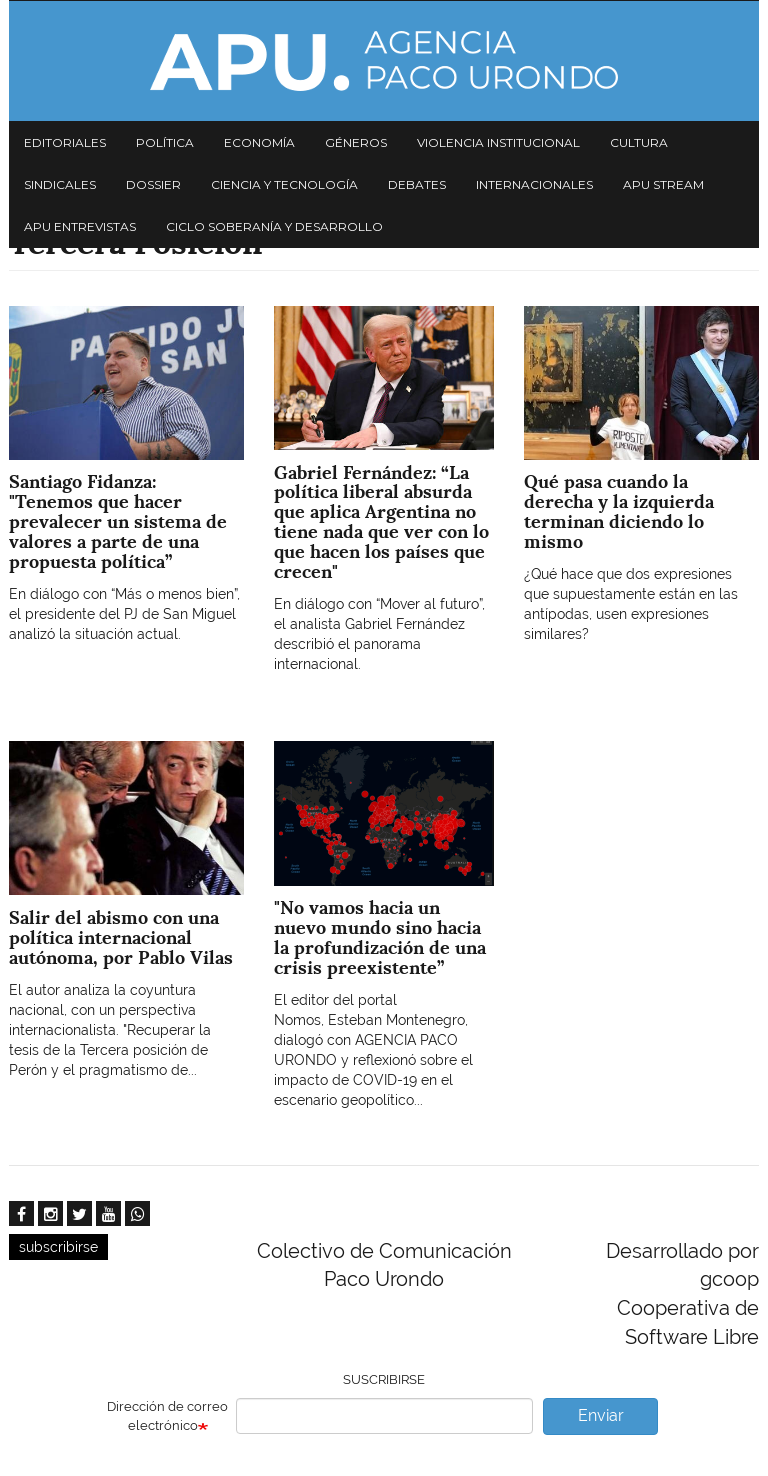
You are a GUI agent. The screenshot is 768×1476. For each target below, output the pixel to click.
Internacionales (534, 184)
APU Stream (663, 184)
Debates (417, 184)
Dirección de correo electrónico (167, 1416)
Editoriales (65, 142)
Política (165, 142)
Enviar (601, 1415)
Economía (259, 142)
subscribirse (58, 1247)
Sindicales (60, 184)
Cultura (639, 142)
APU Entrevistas (80, 226)
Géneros (356, 142)
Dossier (153, 184)
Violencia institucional (498, 142)
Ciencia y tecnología (284, 184)
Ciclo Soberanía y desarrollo (274, 226)
